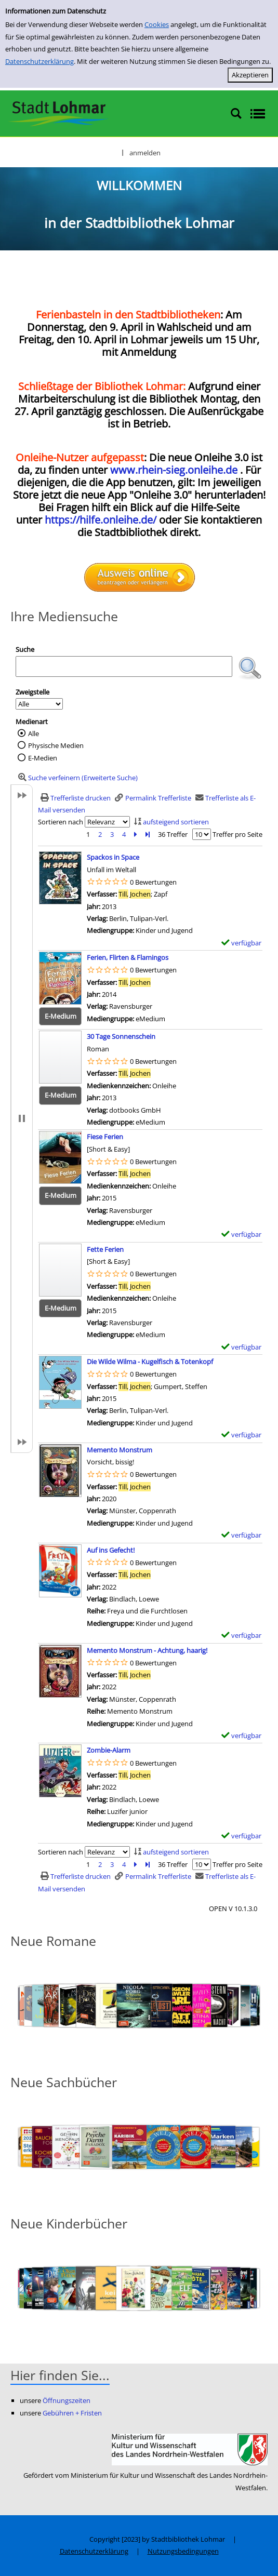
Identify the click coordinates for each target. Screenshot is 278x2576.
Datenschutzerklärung (39, 61)
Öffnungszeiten (66, 2400)
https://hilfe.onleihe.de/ (100, 520)
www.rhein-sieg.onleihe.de (173, 470)
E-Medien (42, 758)
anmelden (145, 152)
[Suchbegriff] (124, 666)
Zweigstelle (32, 692)
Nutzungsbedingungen (183, 2551)
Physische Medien (56, 745)
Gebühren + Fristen (72, 2413)
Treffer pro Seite (237, 834)
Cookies (156, 24)
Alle (33, 733)
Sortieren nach (60, 821)
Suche (25, 649)
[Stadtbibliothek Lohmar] (58, 112)
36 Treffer (173, 834)
